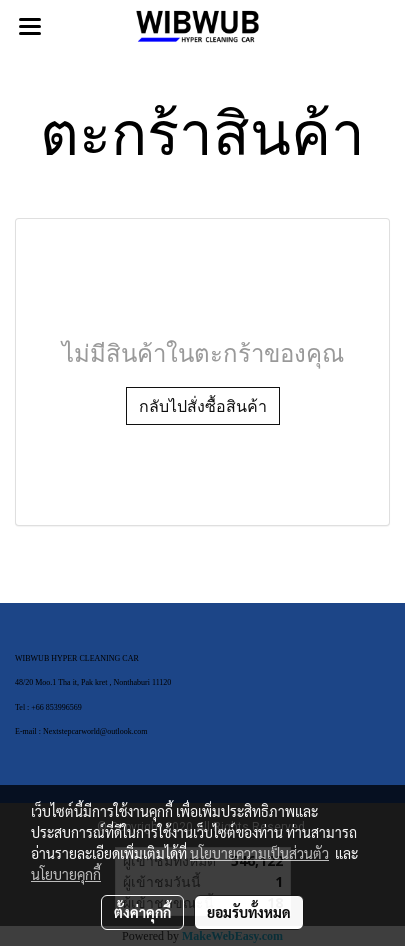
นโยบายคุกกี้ (66, 874)
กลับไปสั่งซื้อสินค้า (203, 406)
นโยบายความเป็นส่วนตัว (259, 853)
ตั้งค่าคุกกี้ (142, 912)
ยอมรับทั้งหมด (249, 912)
